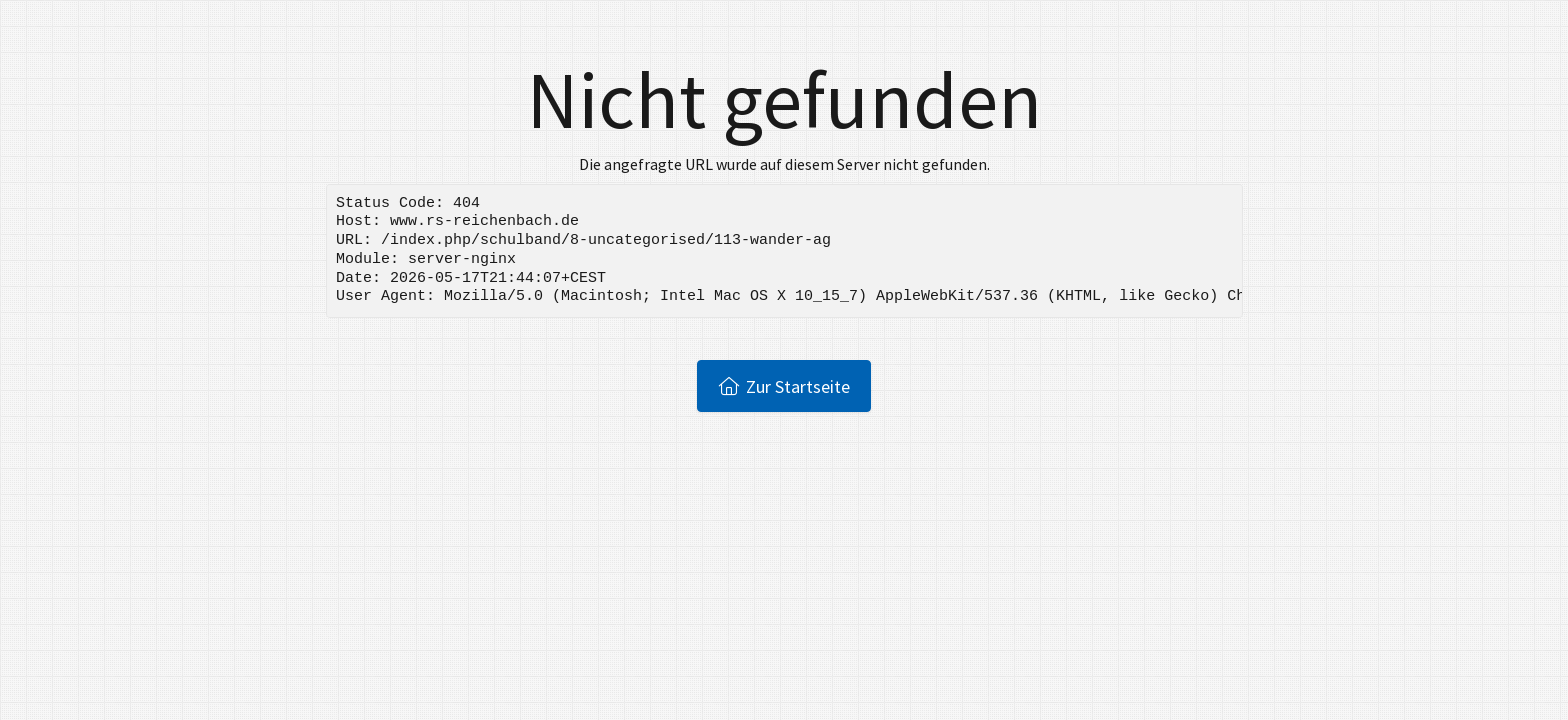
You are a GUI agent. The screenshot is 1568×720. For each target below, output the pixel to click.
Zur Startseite (784, 386)
